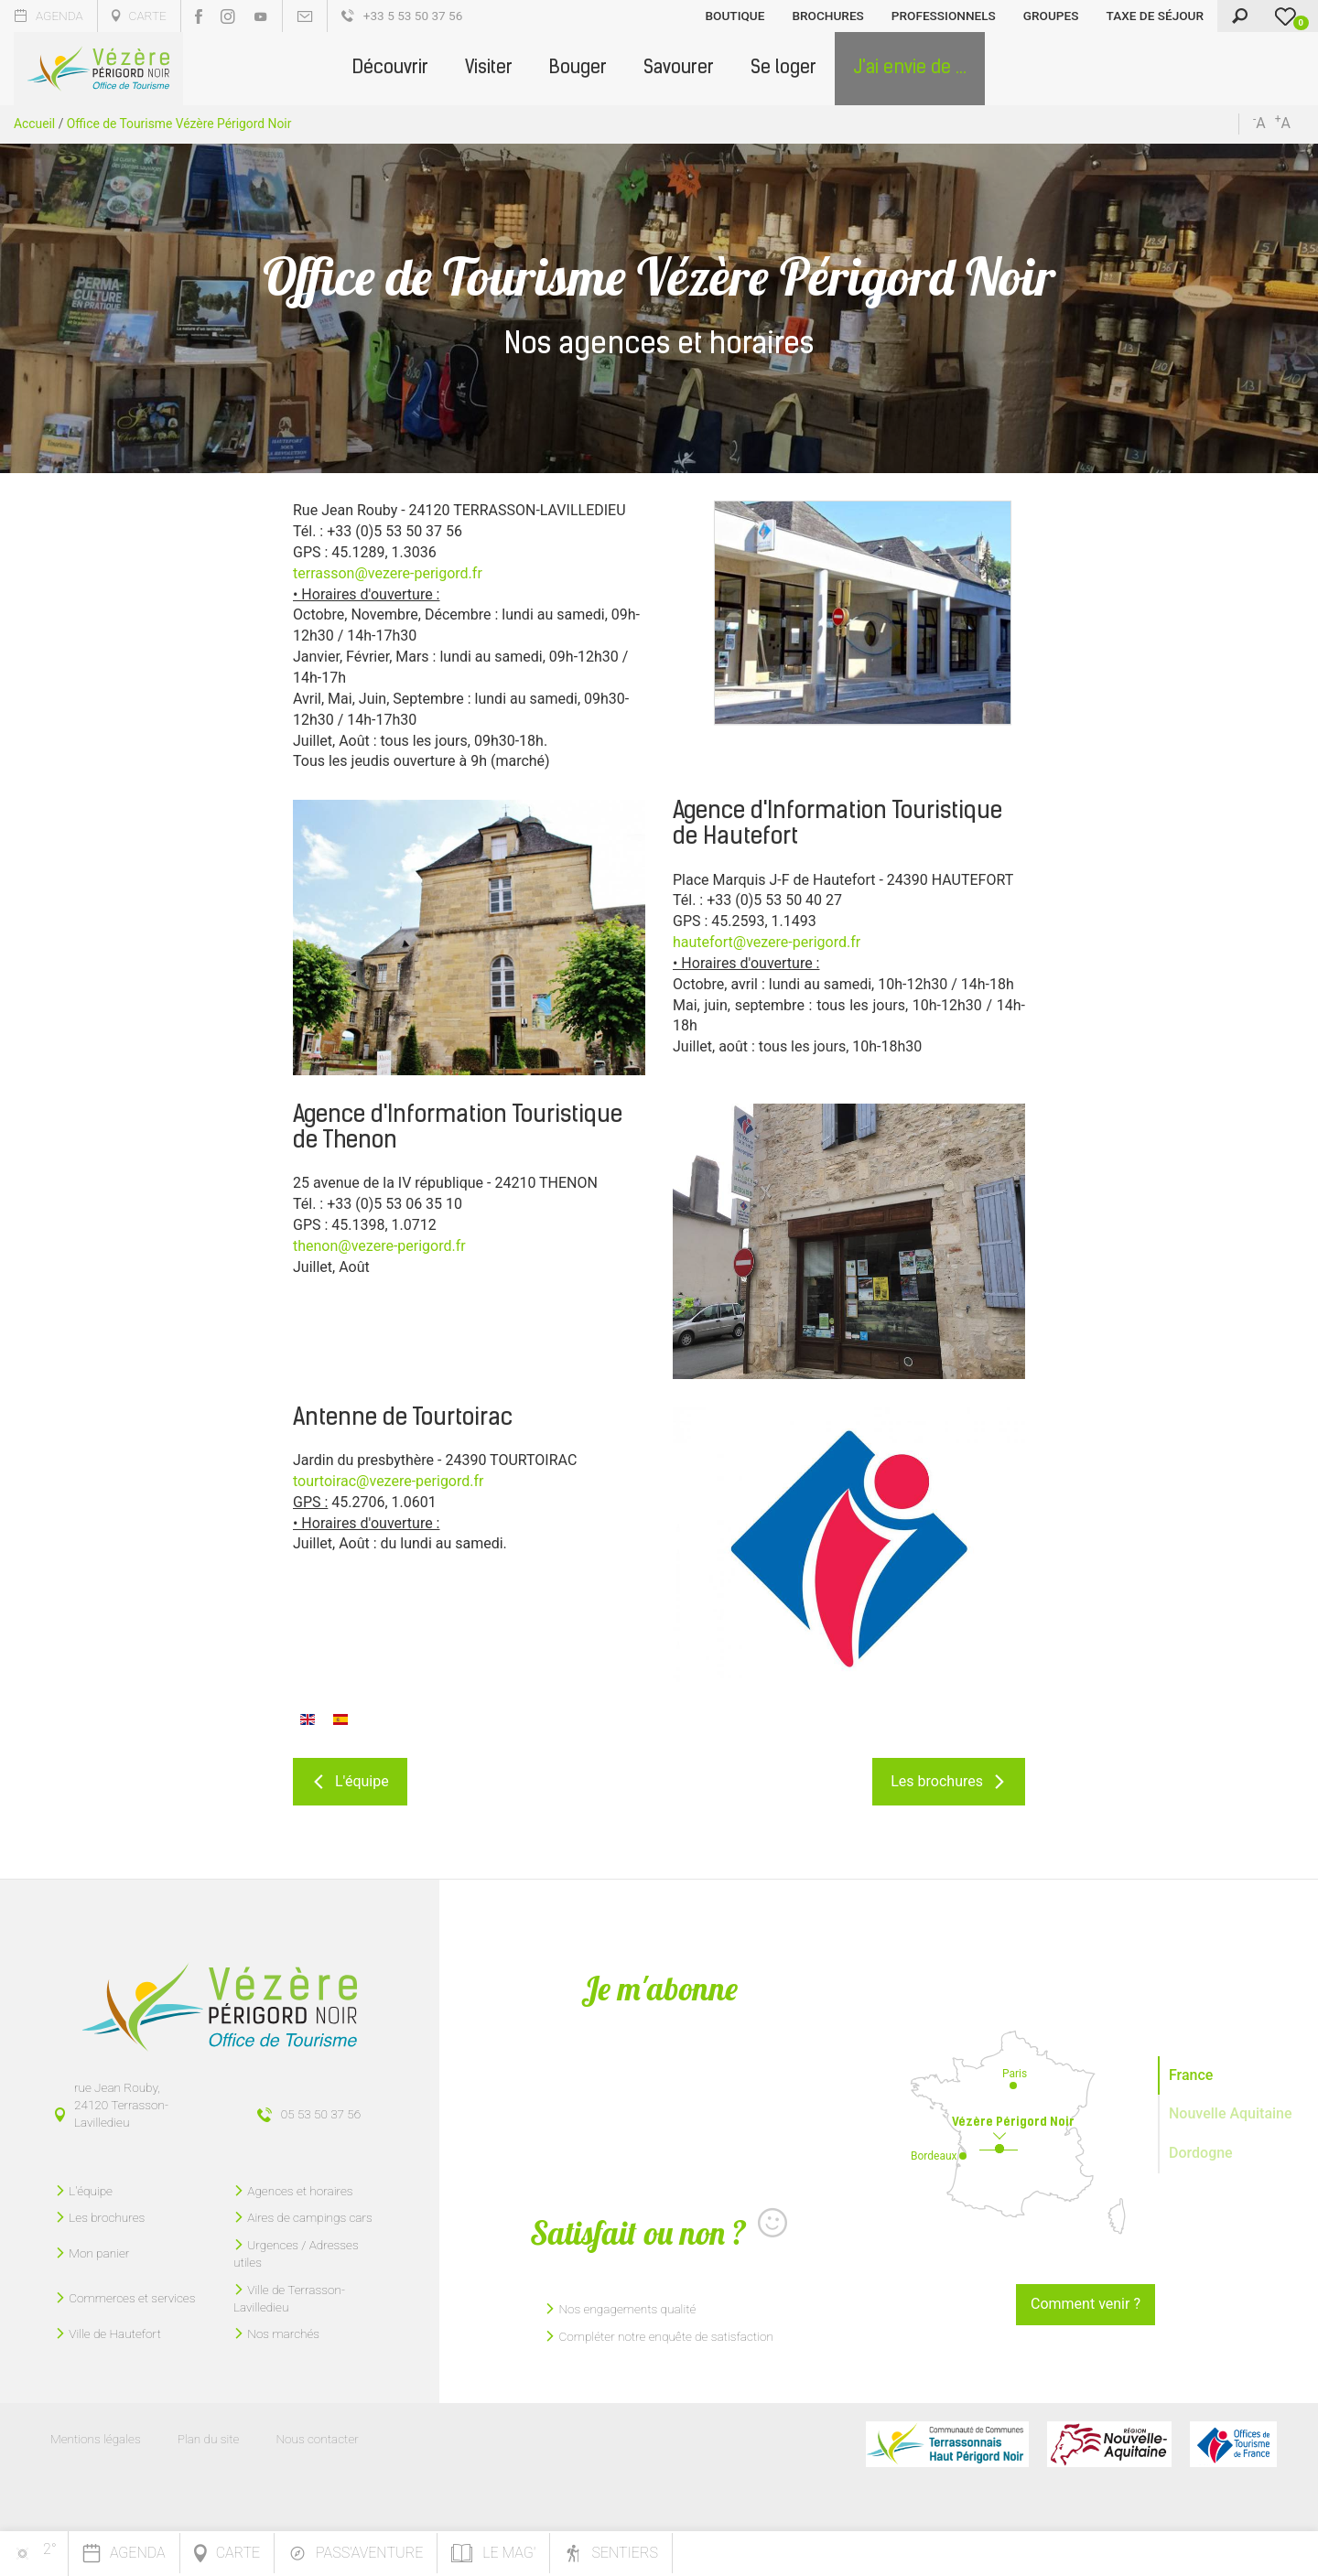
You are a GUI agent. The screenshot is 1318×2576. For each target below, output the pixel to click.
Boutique (735, 15)
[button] (390, 68)
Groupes (1051, 15)
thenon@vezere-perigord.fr (379, 1246)
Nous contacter (316, 2438)
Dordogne (1201, 2152)
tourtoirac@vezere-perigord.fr (388, 1481)
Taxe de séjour (1155, 15)
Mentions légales (95, 2438)
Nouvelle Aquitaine (1230, 2113)
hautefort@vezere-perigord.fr (766, 942)
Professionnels (943, 15)
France (1191, 2075)
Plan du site (209, 2438)
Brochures (827, 15)
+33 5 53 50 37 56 (402, 15)
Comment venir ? (1085, 2303)
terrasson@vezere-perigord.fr (387, 573)
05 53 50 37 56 (321, 2114)
